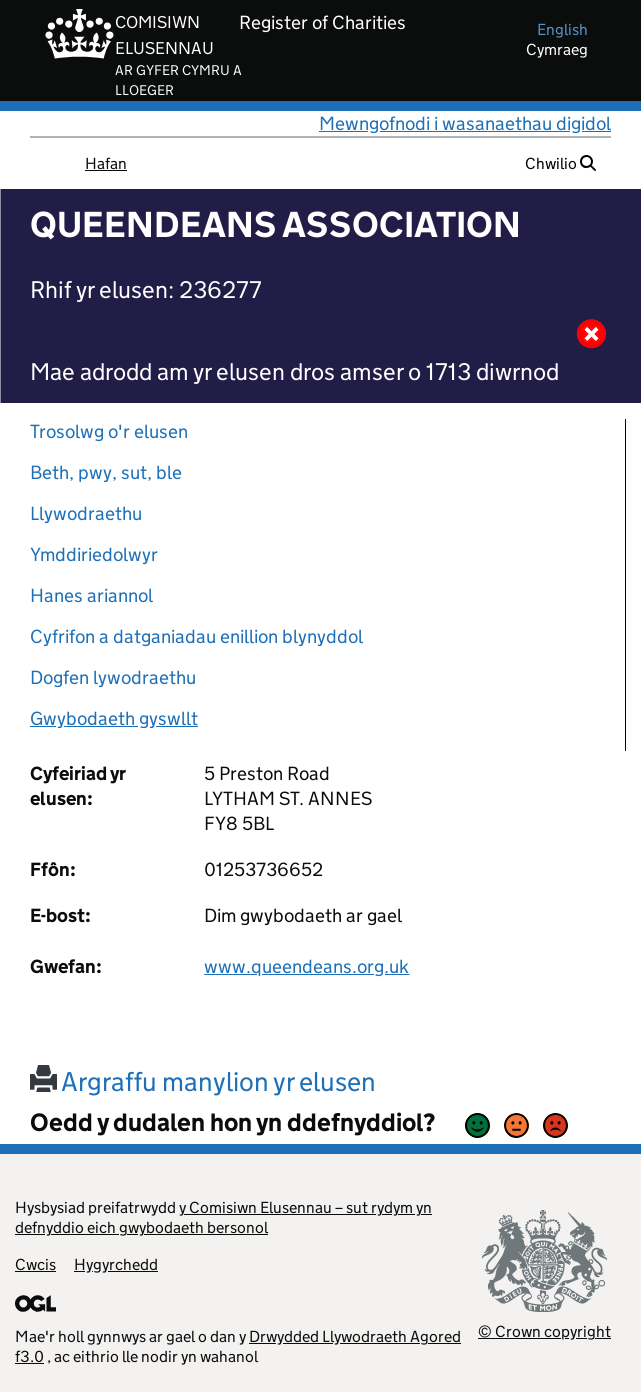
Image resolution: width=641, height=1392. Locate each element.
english (562, 29)
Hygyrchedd (116, 1264)
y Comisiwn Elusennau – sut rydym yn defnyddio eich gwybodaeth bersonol (223, 1217)
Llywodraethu (86, 513)
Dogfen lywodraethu (113, 677)
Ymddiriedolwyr (94, 554)
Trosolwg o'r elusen (109, 431)
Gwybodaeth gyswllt (114, 718)
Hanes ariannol (91, 595)
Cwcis (35, 1264)
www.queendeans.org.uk (306, 966)
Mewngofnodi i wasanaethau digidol (465, 123)
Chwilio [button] (560, 163)
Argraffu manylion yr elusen (203, 1081)
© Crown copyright (544, 1331)
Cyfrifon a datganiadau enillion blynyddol (196, 636)
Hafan (106, 163)
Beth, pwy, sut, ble (106, 472)
